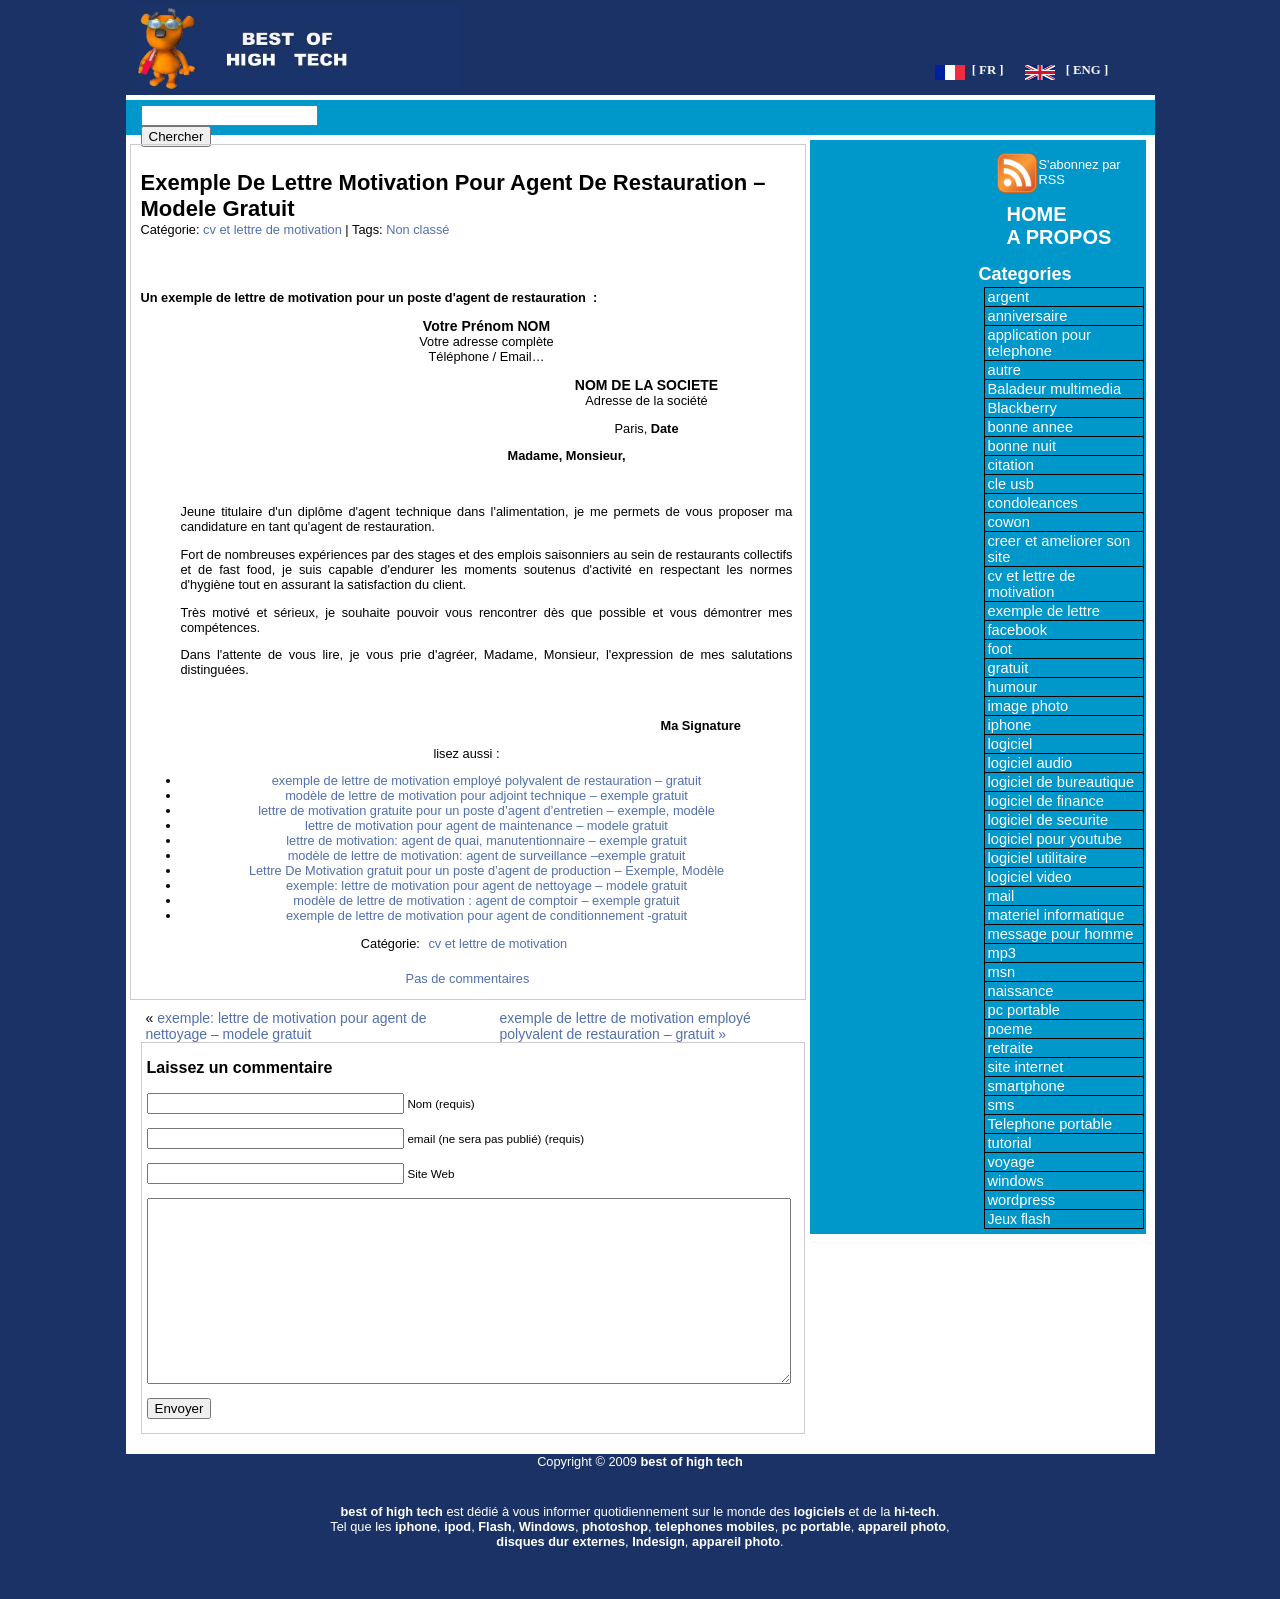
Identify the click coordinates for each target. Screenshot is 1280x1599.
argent (1009, 297)
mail (1001, 896)
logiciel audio (1030, 763)
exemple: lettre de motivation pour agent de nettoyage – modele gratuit (486, 885)
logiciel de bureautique (1061, 782)
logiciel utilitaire (1037, 858)
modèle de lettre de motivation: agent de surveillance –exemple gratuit (487, 855)
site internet (1026, 1067)
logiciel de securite (1048, 820)
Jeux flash (1019, 1219)
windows (1016, 1181)
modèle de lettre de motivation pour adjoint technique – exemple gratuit (486, 795)
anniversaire (1028, 316)
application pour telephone (1039, 343)
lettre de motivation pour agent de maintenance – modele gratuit (486, 825)
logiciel (1010, 744)
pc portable (1024, 1010)
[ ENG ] (1087, 70)
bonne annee (1031, 427)
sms (1001, 1105)
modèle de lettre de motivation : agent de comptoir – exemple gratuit (486, 900)
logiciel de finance (1046, 801)
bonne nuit (1022, 446)
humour (1013, 687)
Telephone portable (1050, 1124)
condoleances (1033, 503)
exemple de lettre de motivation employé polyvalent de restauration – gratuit (487, 780)
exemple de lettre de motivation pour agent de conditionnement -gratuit (486, 915)
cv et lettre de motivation (272, 229)
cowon (1009, 522)
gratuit (1008, 668)
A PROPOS (1059, 237)
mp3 (1002, 953)
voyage (1011, 1162)
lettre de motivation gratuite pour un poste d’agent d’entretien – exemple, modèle (486, 810)
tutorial (1010, 1143)
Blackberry (1022, 408)
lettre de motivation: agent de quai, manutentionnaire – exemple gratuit (486, 840)
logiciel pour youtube (1055, 839)
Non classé (417, 229)
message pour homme (1061, 934)
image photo (1028, 706)
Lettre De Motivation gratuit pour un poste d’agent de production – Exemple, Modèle (486, 870)
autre (1004, 370)
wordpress (1022, 1200)
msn (1002, 972)
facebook (1017, 630)
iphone (1010, 725)
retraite (1011, 1048)
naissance (1021, 991)
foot (1000, 649)
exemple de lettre (1044, 611)
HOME (1037, 214)
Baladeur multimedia (1055, 389)
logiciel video (1030, 877)
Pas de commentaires (468, 978)
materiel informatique (1056, 915)
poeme (1010, 1029)
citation (1011, 465)
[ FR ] (988, 70)
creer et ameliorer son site (1059, 549)
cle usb (1011, 484)
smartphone (1026, 1086)
